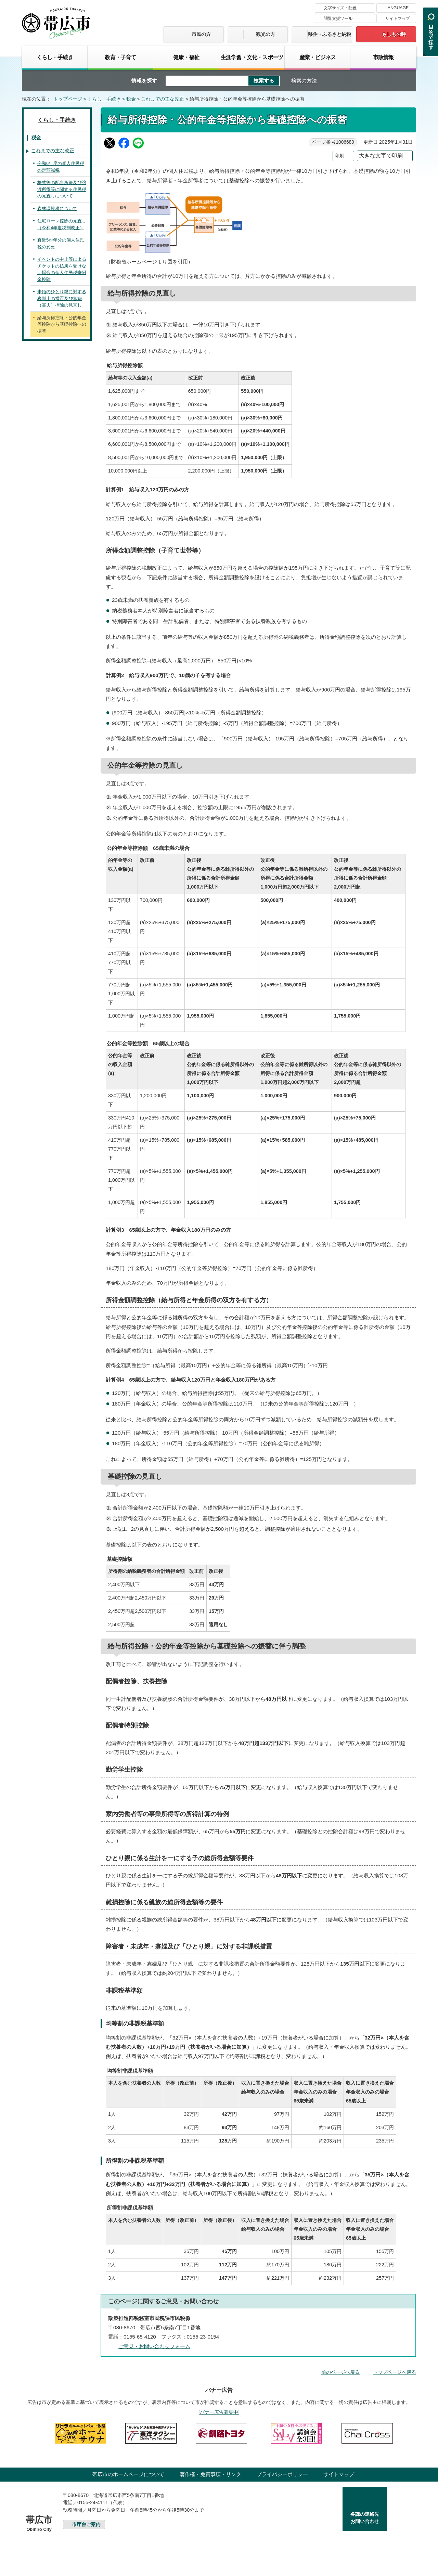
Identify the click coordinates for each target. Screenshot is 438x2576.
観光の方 (265, 34)
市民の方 (201, 34)
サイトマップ (397, 18)
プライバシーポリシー (282, 2474)
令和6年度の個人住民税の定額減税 (60, 167)
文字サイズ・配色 (340, 7)
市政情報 (383, 57)
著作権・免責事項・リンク (210, 2474)
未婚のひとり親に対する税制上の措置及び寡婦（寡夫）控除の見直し (61, 298)
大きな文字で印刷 (381, 155)
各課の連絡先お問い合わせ (364, 2517)
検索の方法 (304, 80)
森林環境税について (57, 208)
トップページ (67, 99)
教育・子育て (120, 57)
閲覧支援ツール (338, 18)
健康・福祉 (186, 57)
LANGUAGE (397, 7)
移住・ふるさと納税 (329, 34)
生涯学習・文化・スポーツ (252, 57)
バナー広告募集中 (219, 2412)
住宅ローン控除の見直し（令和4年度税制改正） (61, 224)
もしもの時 (394, 34)
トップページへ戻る (394, 2372)
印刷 (339, 155)
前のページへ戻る (340, 2372)
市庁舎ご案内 (86, 2524)
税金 (131, 99)
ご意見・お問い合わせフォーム (154, 2346)
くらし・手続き (55, 57)
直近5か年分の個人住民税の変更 (60, 243)
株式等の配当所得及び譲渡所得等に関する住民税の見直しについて (61, 189)
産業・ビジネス (317, 57)
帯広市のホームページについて (128, 2474)
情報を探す (144, 80)
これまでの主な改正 (162, 99)
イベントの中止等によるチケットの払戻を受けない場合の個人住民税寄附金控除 (61, 269)
